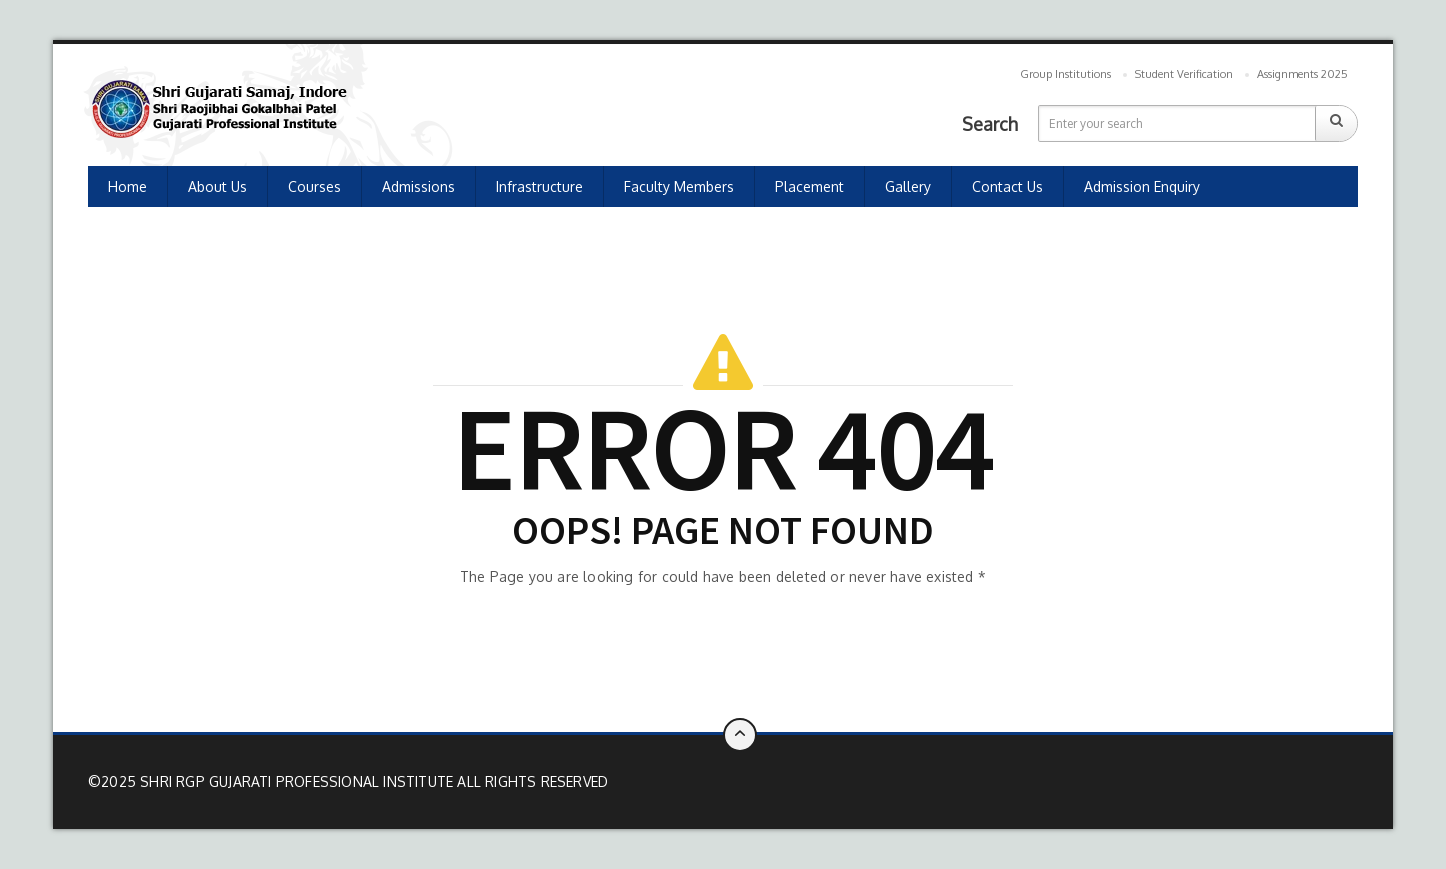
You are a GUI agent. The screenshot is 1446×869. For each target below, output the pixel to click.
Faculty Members (679, 186)
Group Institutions (1065, 74)
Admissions (418, 186)
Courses (314, 186)
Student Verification (1184, 74)
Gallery (908, 186)
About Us (217, 186)
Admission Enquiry (1142, 186)
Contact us (1007, 186)
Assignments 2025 (1302, 74)
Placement (809, 186)
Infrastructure (539, 186)
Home (127, 186)
